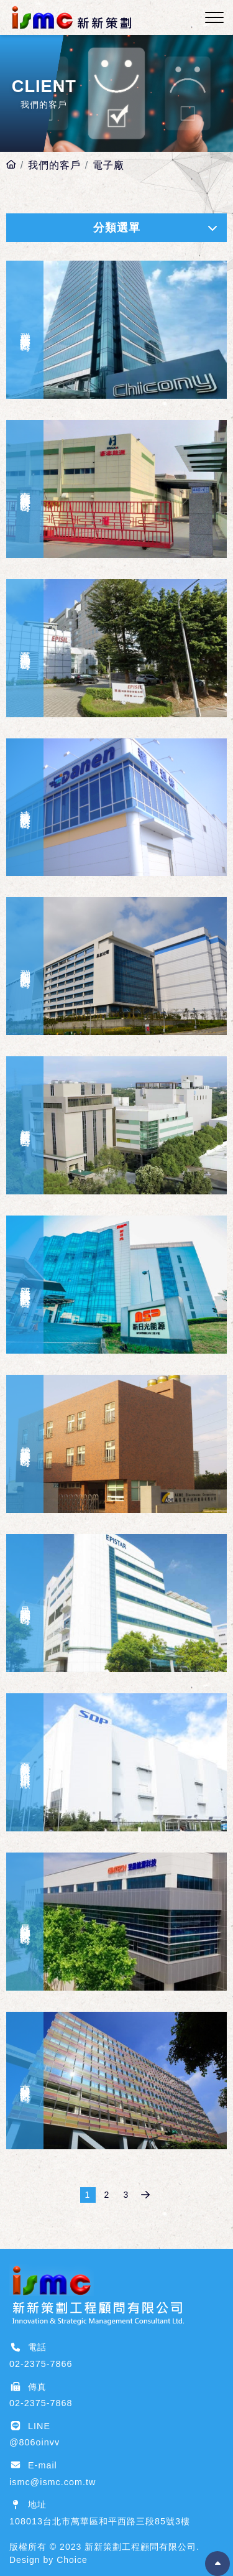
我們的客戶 (54, 165)
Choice (72, 2560)
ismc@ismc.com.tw (52, 2482)
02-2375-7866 (41, 2364)
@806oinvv (34, 2442)
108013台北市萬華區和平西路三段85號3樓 (99, 2521)
